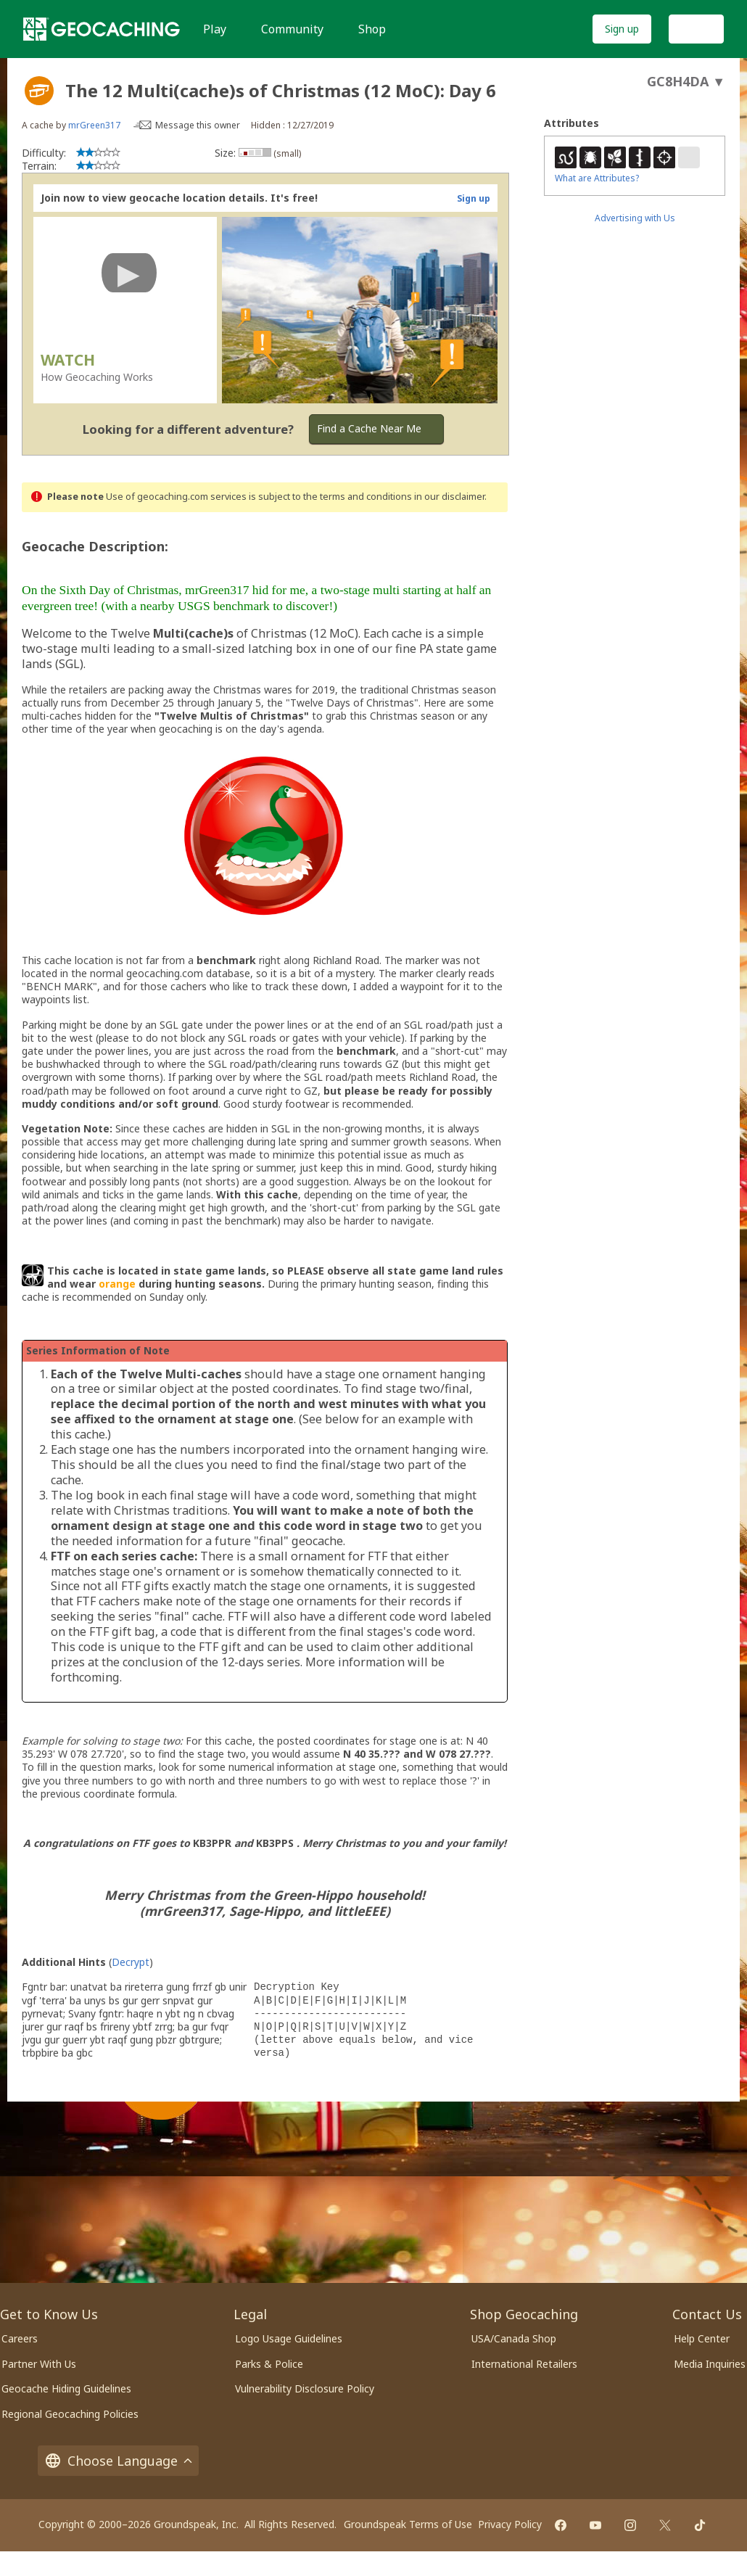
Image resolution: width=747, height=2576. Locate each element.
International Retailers (524, 2364)
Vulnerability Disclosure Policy (304, 2388)
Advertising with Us (635, 218)
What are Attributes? (597, 178)
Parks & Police (269, 2364)
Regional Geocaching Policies (70, 2414)
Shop (372, 29)
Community (292, 29)
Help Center (702, 2338)
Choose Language (118, 2460)
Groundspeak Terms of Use (408, 2524)
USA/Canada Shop (513, 2338)
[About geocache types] (39, 90)
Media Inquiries (710, 2364)
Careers (19, 2338)
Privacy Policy (510, 2524)
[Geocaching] (101, 29)
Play (214, 29)
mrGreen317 (94, 125)
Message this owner (197, 125)
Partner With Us (38, 2364)
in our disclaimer (449, 496)
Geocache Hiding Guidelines (66, 2388)
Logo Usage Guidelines (288, 2338)
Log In (696, 29)
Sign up (622, 29)
